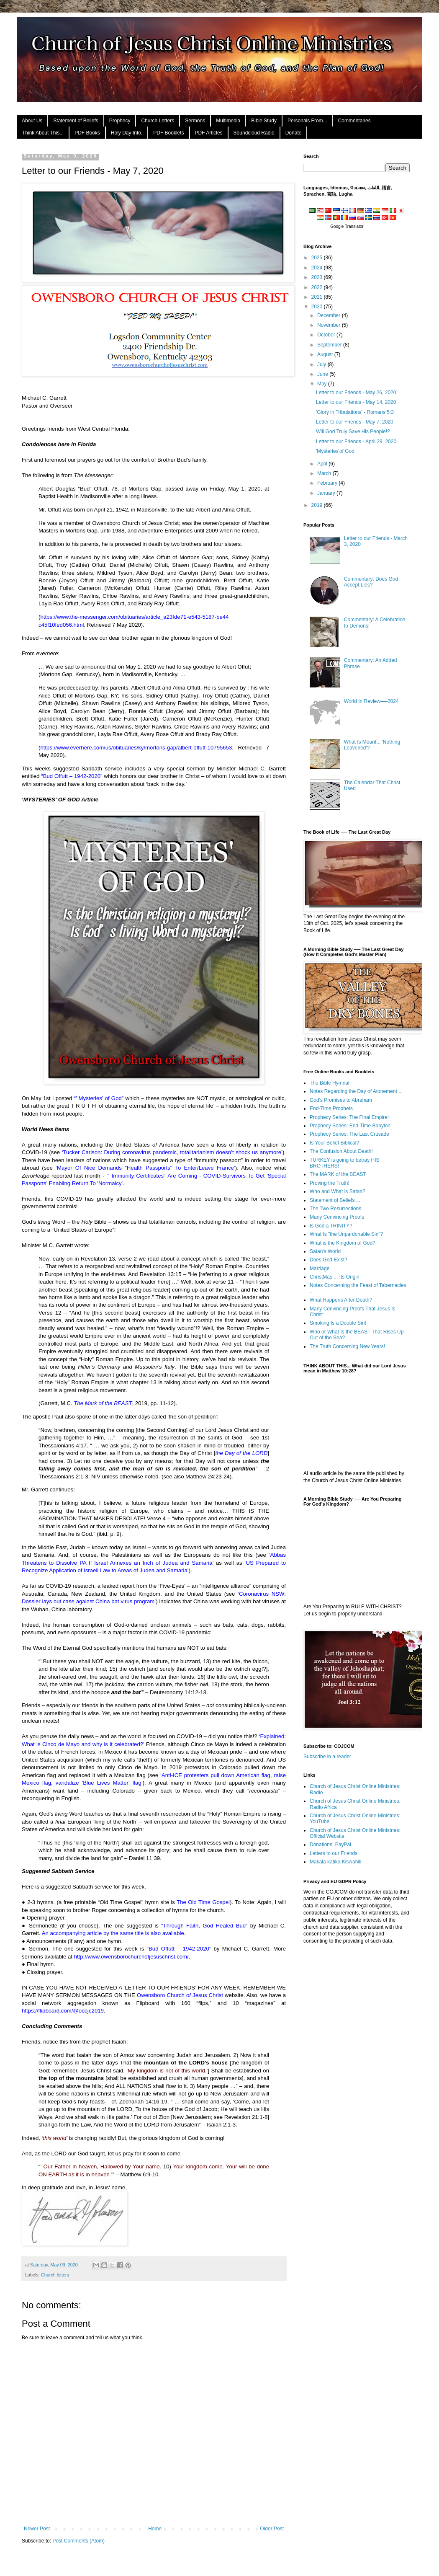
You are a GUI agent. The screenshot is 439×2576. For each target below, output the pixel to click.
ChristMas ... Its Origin (334, 1277)
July (322, 364)
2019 (317, 505)
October (326, 335)
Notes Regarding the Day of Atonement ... (356, 1091)
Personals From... (307, 121)
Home (155, 2529)
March (325, 473)
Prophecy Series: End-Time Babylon (350, 1126)
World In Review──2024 (371, 701)
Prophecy (120, 121)
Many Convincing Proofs (337, 1217)
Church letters (55, 2274)
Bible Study (264, 121)
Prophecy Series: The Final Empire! (349, 1117)
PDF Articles (209, 133)
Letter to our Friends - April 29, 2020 (356, 441)
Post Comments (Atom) (78, 2541)
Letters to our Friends (333, 1853)
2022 (317, 287)
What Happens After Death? (341, 1300)
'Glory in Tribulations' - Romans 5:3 (355, 412)
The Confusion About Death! (341, 1151)
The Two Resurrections (335, 1209)
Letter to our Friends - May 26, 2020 (356, 392)
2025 (317, 258)
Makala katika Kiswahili (335, 1862)
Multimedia (228, 121)
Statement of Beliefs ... (335, 1200)
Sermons (195, 121)
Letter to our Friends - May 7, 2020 (354, 422)
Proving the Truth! (329, 1183)
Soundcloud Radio (254, 133)
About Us (32, 121)
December (329, 315)
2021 (317, 297)
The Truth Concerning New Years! (347, 1346)
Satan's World (325, 1251)
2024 (317, 268)
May (322, 384)
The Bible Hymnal (329, 1083)
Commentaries (354, 121)
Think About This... (43, 133)
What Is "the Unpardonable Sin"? (346, 1234)
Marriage (319, 1268)
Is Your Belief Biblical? (334, 1143)
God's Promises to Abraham (341, 1100)
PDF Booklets (168, 133)
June (323, 374)
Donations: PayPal (330, 1844)
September (330, 345)
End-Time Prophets (331, 1108)
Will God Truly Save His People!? (353, 431)
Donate (293, 133)
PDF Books (87, 133)
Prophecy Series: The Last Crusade (349, 1134)
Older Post (272, 2529)
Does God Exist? (328, 1260)
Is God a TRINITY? (331, 1226)
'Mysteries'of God (335, 451)
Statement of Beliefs (75, 121)
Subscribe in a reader (327, 1757)
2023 (317, 277)
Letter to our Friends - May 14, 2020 (356, 402)
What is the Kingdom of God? (342, 1243)
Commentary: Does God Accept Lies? (371, 582)
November (329, 325)
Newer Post (37, 2529)
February (328, 483)
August (325, 354)
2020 (317, 307)
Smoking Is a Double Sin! (338, 1323)
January (326, 493)
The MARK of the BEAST (338, 1174)
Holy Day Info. (126, 133)
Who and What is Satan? (337, 1191)
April (323, 464)
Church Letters (157, 121)
